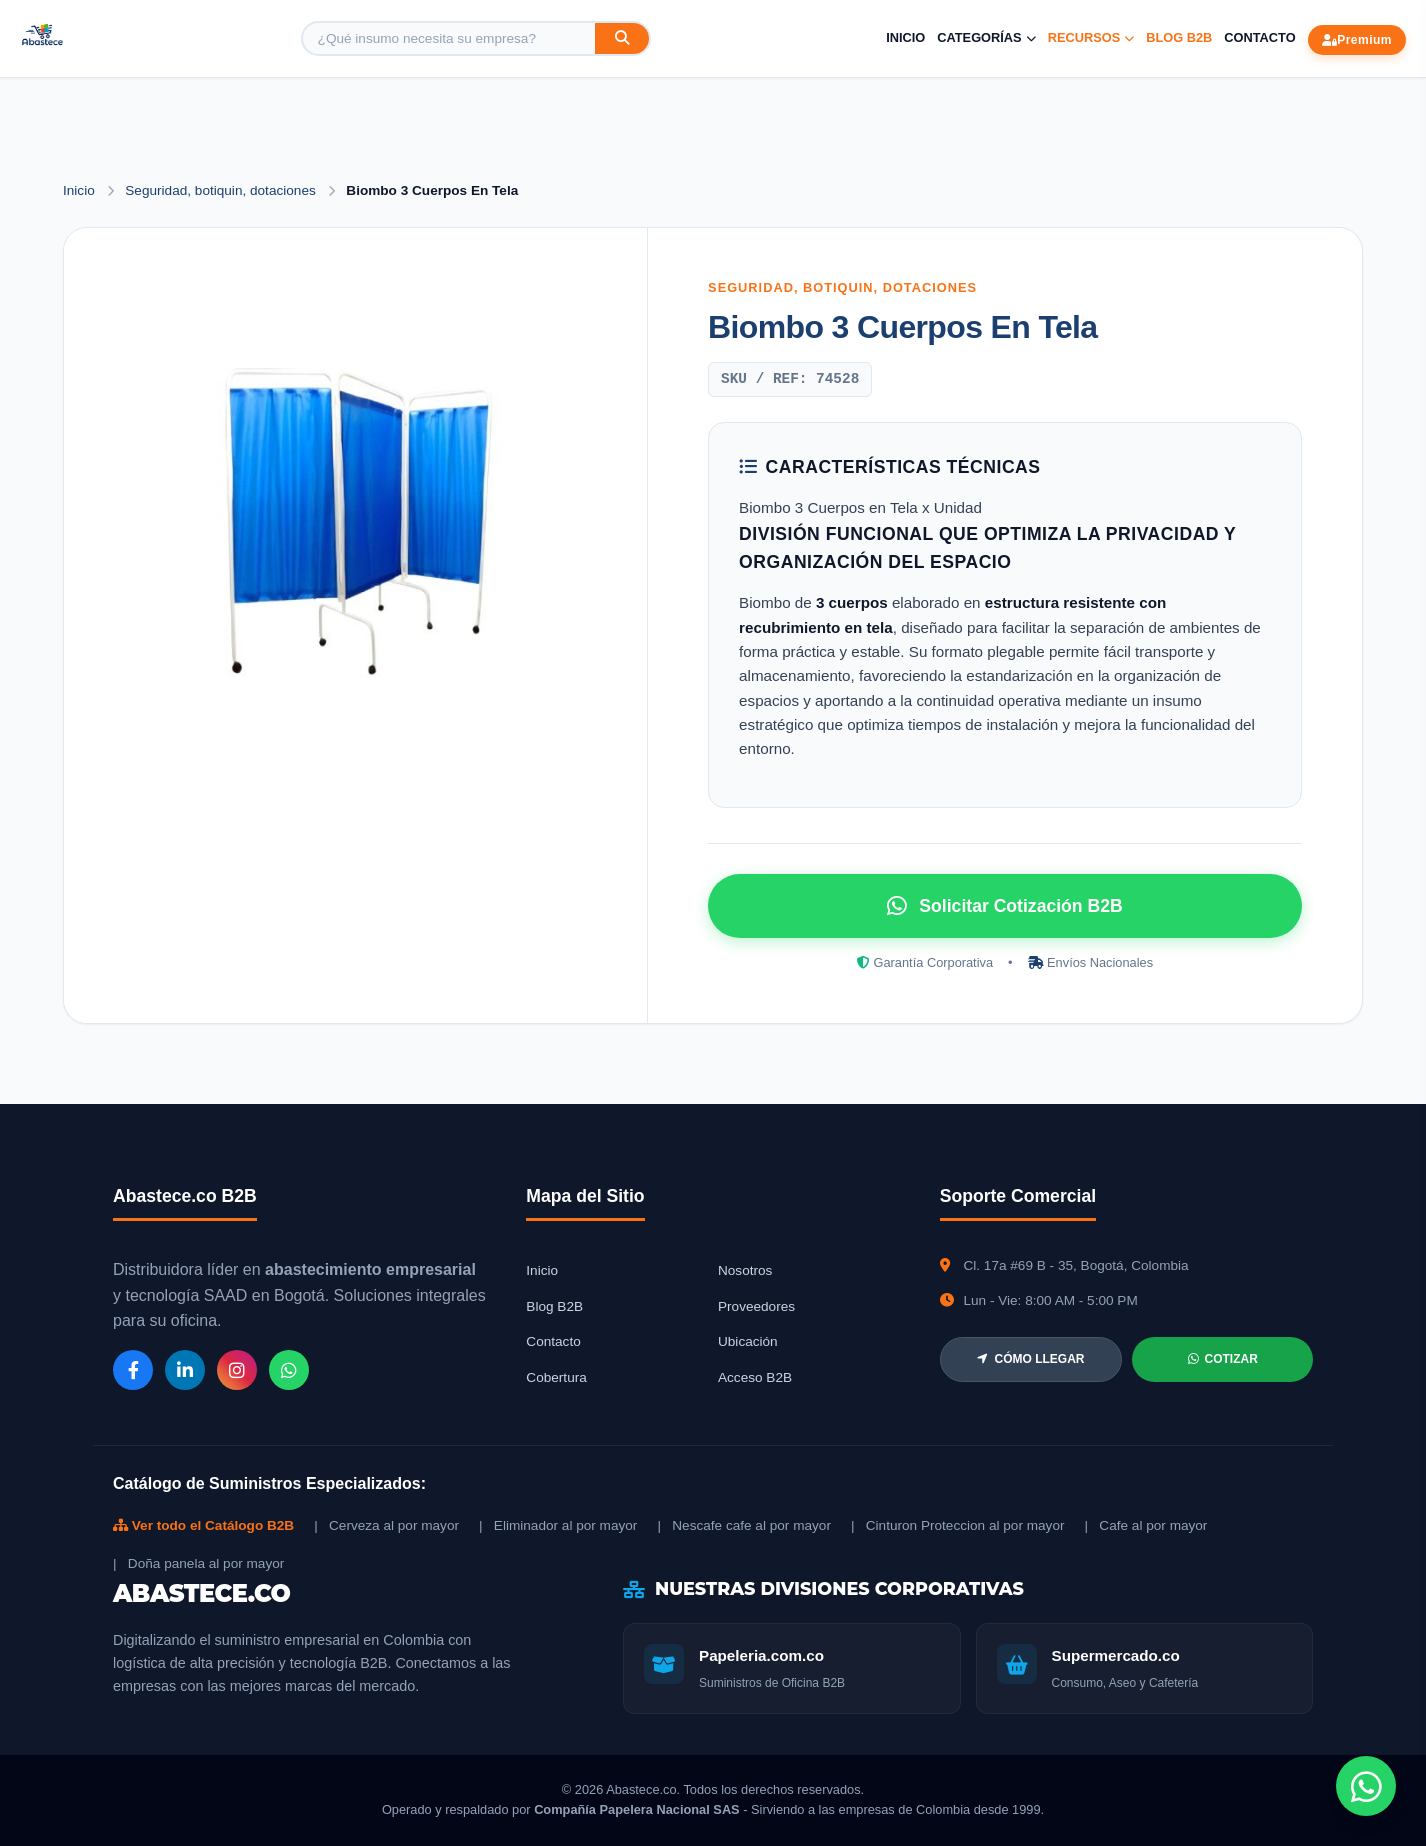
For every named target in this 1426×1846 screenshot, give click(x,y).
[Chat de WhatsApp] (1366, 1786)
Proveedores (756, 1306)
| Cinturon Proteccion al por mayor (958, 1525)
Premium (1357, 40)
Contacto (1259, 37)
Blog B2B (1179, 37)
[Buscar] (622, 38)
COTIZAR (1223, 1359)
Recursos (1091, 37)
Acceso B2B (755, 1377)
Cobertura (556, 1377)
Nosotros (745, 1270)
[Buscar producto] (449, 38)
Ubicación (748, 1341)
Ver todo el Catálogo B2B (203, 1525)
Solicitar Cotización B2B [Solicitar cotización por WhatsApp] (1004, 906)
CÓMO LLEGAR (1030, 1359)
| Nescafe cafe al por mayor (744, 1525)
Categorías (986, 37)
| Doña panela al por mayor (198, 1563)
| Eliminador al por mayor (558, 1525)
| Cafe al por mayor (1146, 1525)
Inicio (905, 37)
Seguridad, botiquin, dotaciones (222, 190)
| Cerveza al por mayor (386, 1525)
